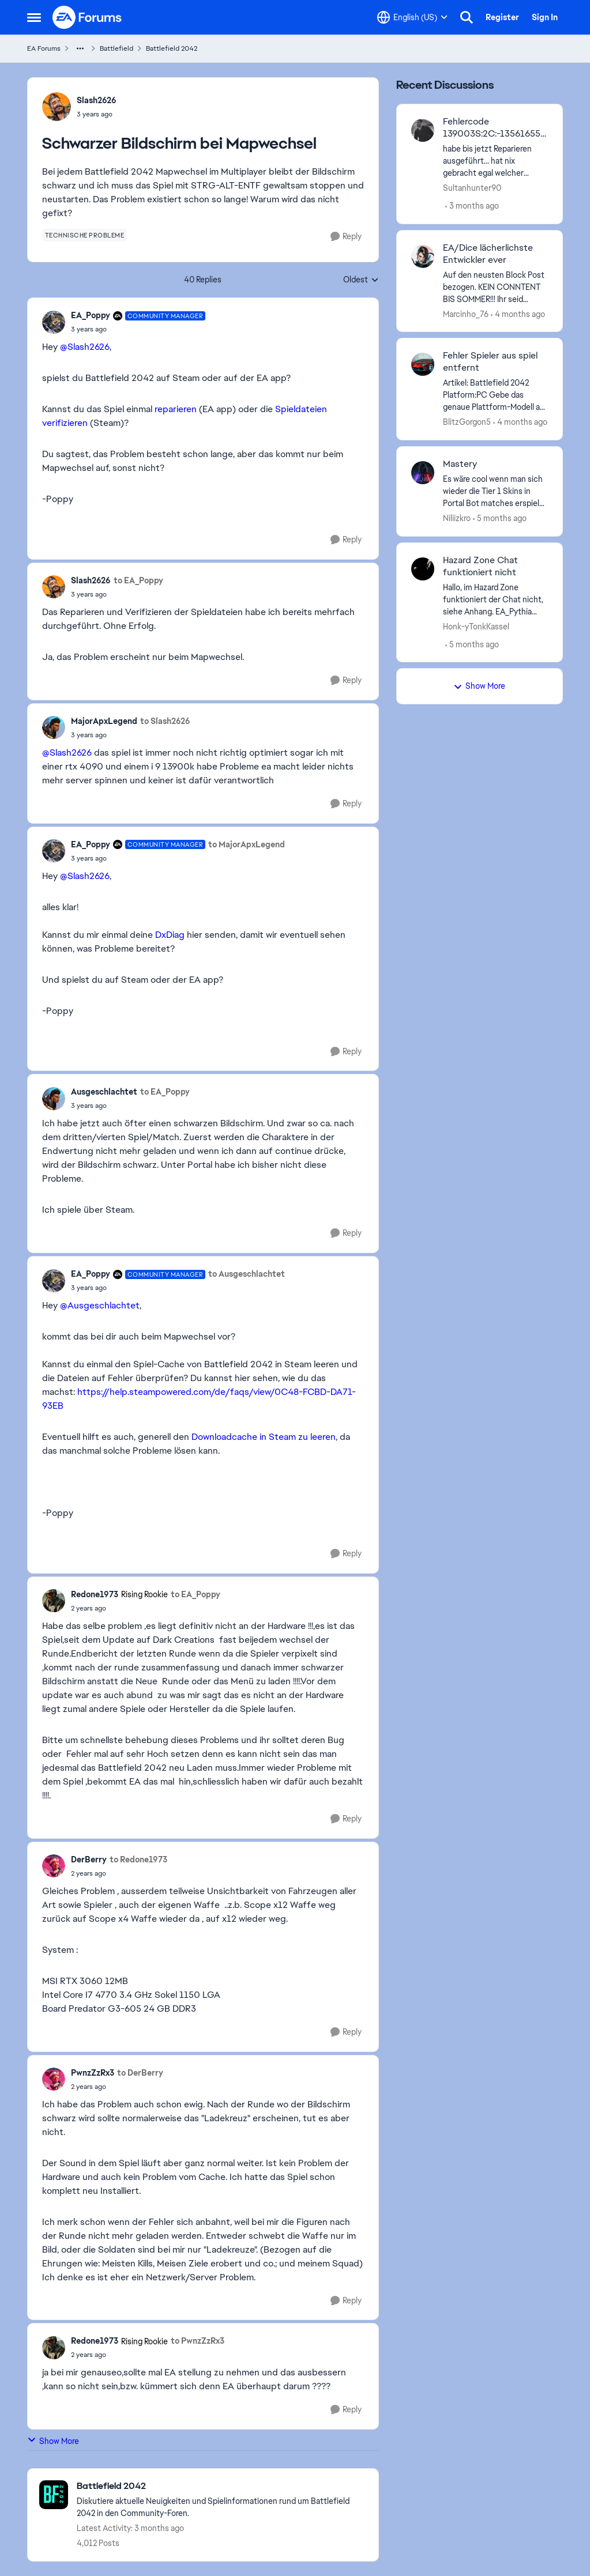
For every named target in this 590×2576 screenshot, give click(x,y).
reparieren (176, 409)
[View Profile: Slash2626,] (56, 106)
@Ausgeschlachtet (100, 1305)
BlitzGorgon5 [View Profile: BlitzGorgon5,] (467, 422)
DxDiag (170, 935)
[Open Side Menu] (34, 17)
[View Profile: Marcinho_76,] (422, 256)
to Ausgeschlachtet (246, 1274)
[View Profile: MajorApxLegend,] (53, 727)
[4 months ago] (518, 314)
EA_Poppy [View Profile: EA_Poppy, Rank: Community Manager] (90, 315)
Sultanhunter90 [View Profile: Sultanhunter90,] (472, 188)
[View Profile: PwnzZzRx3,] (53, 2079)
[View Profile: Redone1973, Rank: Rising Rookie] (53, 1600)
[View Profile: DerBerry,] (53, 1865)
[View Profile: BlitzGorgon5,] (422, 364)
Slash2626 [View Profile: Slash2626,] (97, 100)
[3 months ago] (472, 206)
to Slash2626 (165, 721)
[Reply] (346, 236)
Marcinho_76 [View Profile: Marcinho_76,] (465, 313)
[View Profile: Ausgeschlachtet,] (53, 1098)
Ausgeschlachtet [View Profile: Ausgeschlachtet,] (104, 1092)
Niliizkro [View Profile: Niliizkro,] (457, 518)
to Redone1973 (138, 1859)
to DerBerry (140, 2073)
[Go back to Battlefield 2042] (222, 2486)
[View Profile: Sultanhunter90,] (422, 130)
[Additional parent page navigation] (80, 48)
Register (502, 17)
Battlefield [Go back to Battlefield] (116, 48)
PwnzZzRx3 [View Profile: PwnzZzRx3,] (92, 2073)
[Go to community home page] (87, 17)
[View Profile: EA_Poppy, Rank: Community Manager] (53, 322)
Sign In (545, 17)
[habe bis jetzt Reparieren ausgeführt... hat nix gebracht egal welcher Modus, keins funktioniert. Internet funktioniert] (495, 161)
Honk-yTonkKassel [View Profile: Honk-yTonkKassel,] (476, 626)
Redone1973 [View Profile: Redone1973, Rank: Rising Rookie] (94, 1594)
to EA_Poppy (138, 580)
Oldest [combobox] (361, 280)
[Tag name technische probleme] (84, 235)
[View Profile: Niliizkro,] (422, 472)
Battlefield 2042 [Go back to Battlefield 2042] (171, 48)
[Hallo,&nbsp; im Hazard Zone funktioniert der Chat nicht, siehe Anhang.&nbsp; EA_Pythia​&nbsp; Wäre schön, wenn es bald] (495, 599)
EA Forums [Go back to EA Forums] (44, 48)
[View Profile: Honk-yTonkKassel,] (422, 568)
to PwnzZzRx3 (197, 2341)
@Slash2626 (85, 347)
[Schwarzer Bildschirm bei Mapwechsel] (138, 329)
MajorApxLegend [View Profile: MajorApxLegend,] (104, 721)
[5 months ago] (500, 518)
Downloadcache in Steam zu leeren (263, 1437)
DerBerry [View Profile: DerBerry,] (89, 1859)
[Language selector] (412, 17)
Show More (53, 2440)
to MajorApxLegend (246, 844)
